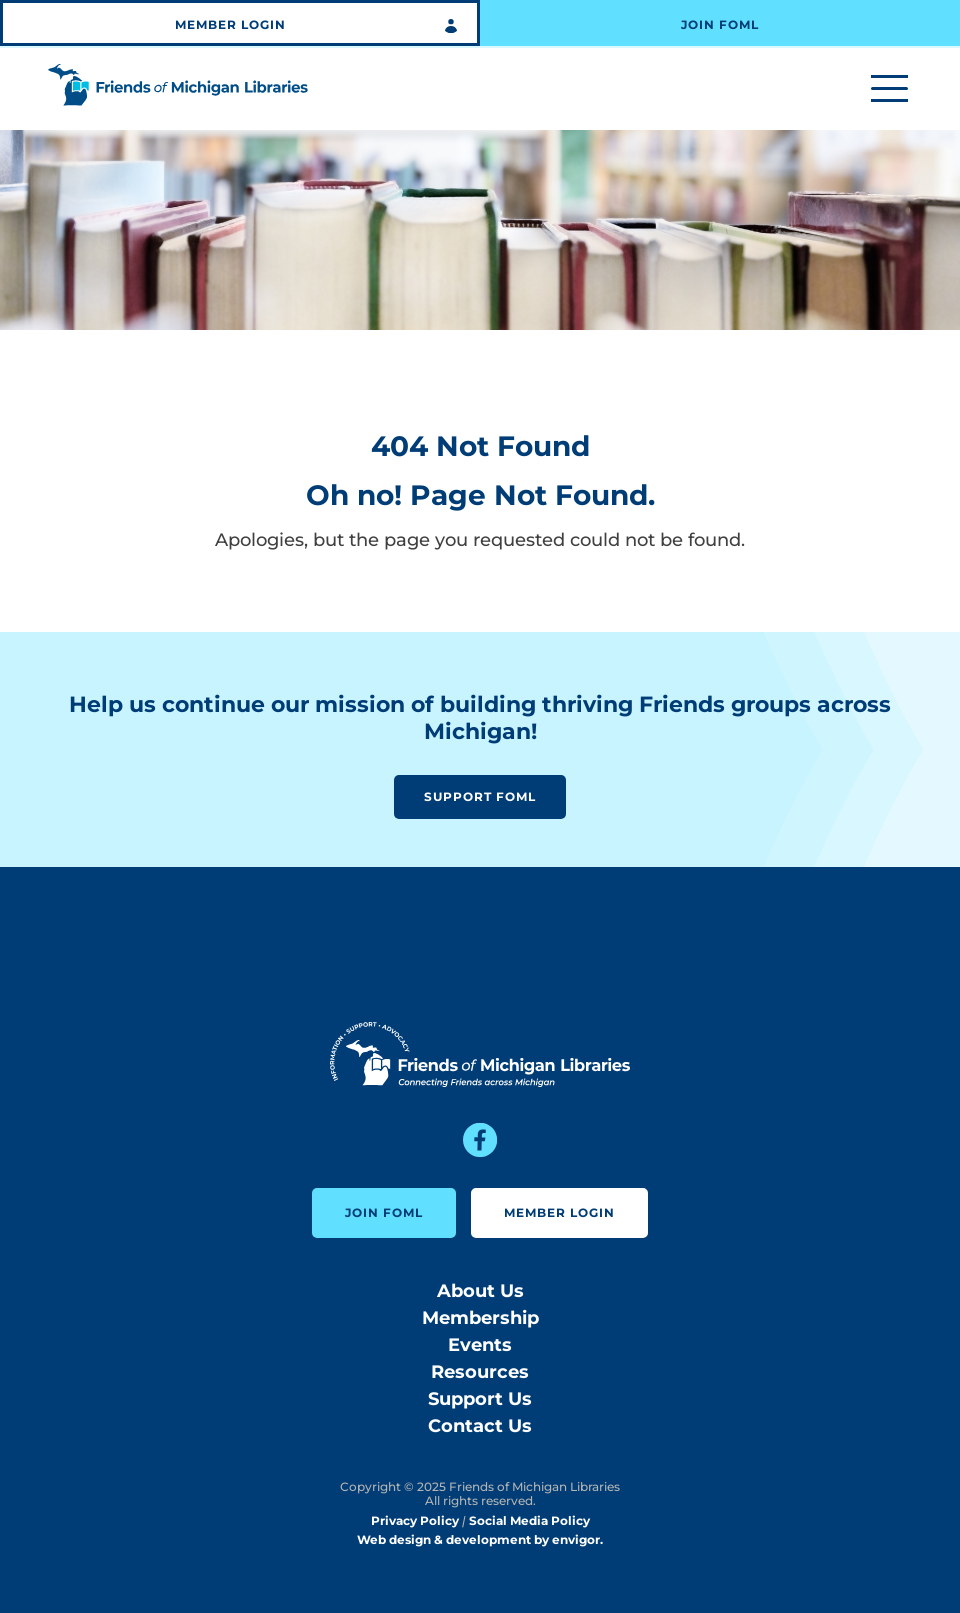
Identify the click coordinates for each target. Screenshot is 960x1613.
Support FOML (480, 796)
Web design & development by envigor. (480, 1539)
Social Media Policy (529, 1520)
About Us (480, 1291)
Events (480, 1345)
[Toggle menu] (889, 89)
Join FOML (720, 24)
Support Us (480, 1399)
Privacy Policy (415, 1520)
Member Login (230, 24)
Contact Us (480, 1426)
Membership (480, 1318)
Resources (480, 1372)
